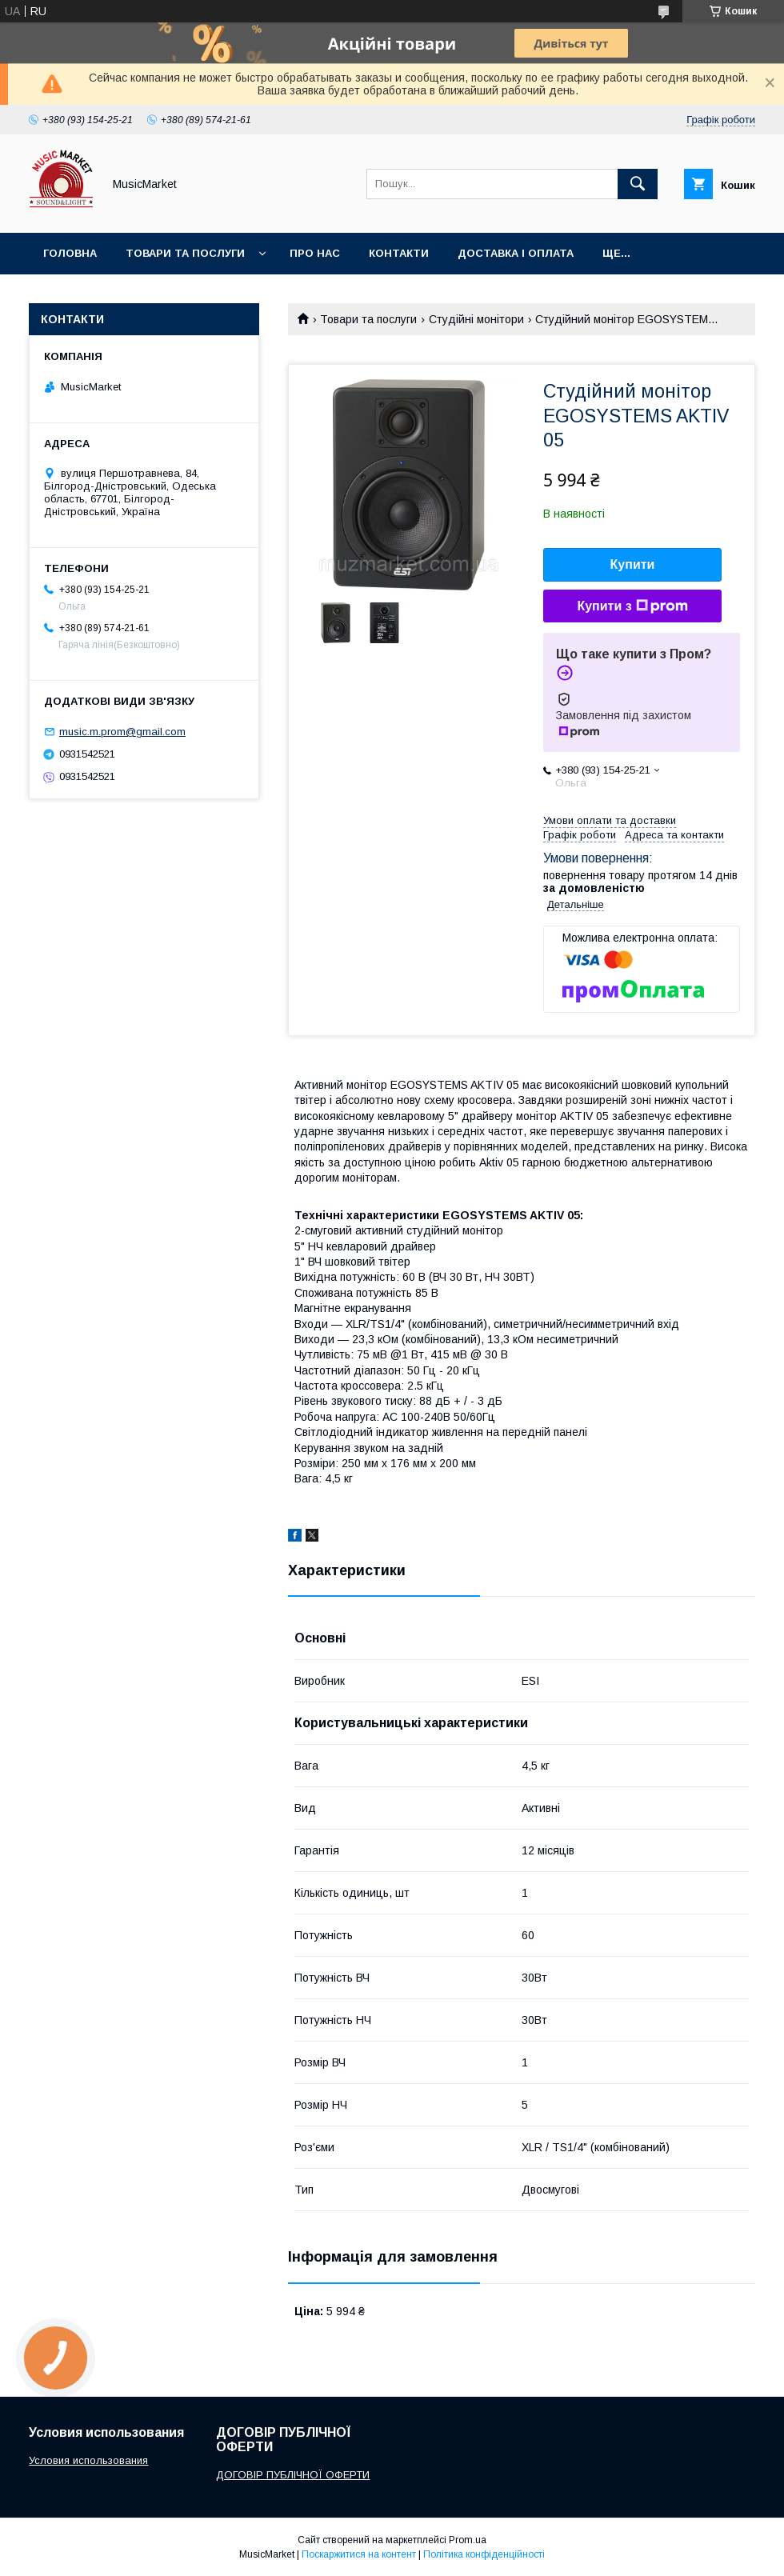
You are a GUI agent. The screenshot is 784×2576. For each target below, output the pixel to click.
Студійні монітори (476, 319)
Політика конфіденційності (484, 2554)
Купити (632, 564)
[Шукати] (638, 184)
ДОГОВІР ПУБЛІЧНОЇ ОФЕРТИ (293, 2475)
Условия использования (88, 2460)
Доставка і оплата (516, 253)
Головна (70, 253)
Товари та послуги (185, 253)
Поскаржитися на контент (359, 2554)
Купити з (632, 606)
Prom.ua (467, 2540)
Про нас (315, 253)
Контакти (399, 253)
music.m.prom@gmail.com (122, 732)
